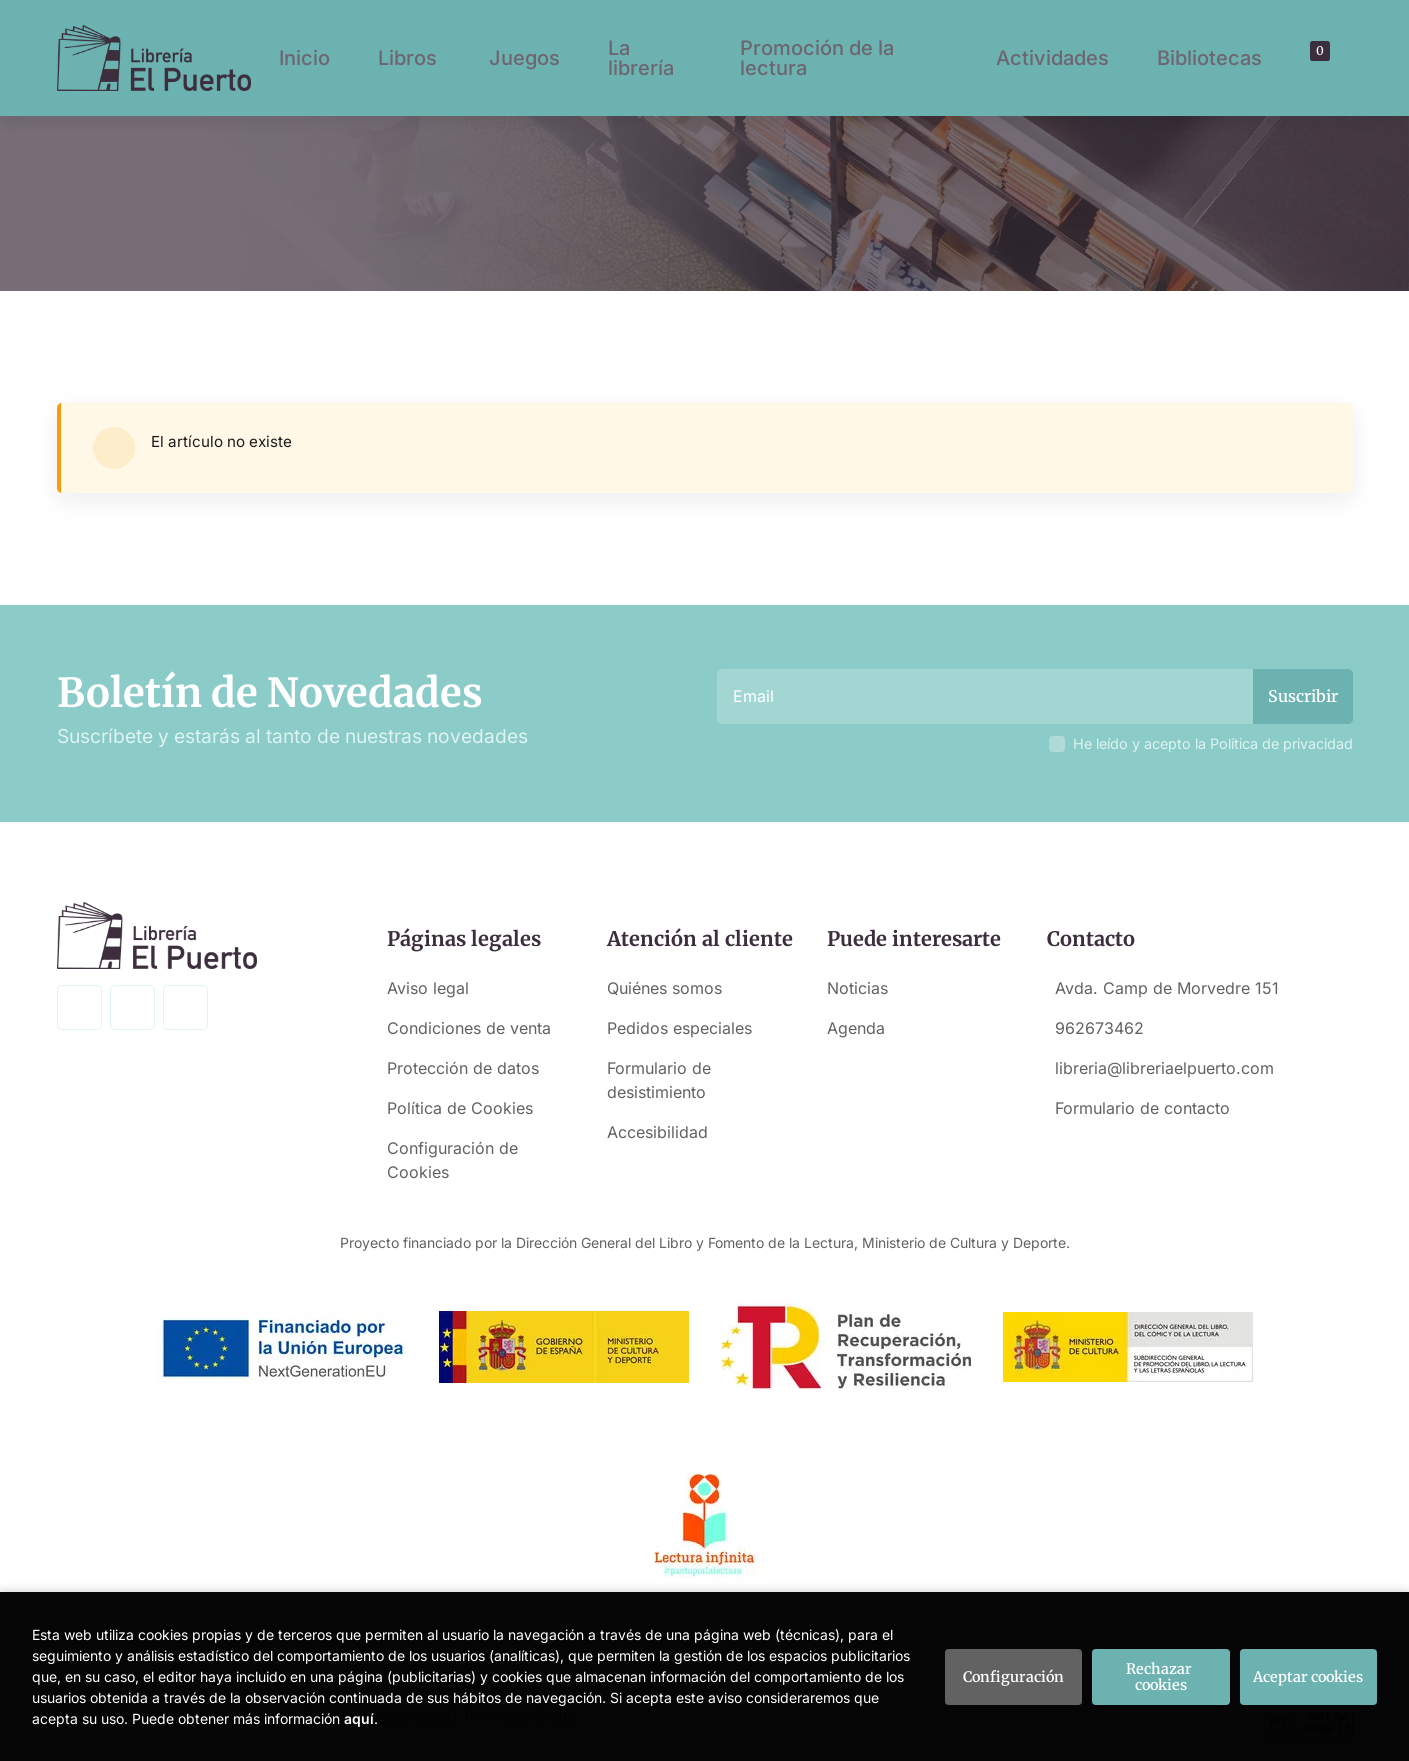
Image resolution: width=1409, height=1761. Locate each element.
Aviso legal (428, 988)
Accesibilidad (657, 1132)
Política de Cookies (460, 1108)
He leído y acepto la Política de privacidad (1213, 743)
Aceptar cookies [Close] (1308, 1677)
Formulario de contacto (1142, 1108)
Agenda (856, 1028)
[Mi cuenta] (1330, 58)
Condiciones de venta (469, 1028)
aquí (359, 1718)
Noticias (857, 988)
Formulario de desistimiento (659, 1080)
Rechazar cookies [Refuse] (1160, 1677)
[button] (1313, 58)
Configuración (1013, 1677)
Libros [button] (407, 58)
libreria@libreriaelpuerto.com (1164, 1068)
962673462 (1099, 1028)
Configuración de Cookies (452, 1160)
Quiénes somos (664, 988)
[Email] (987, 696)
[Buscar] (1295, 58)
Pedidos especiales (679, 1028)
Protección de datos (463, 1068)
